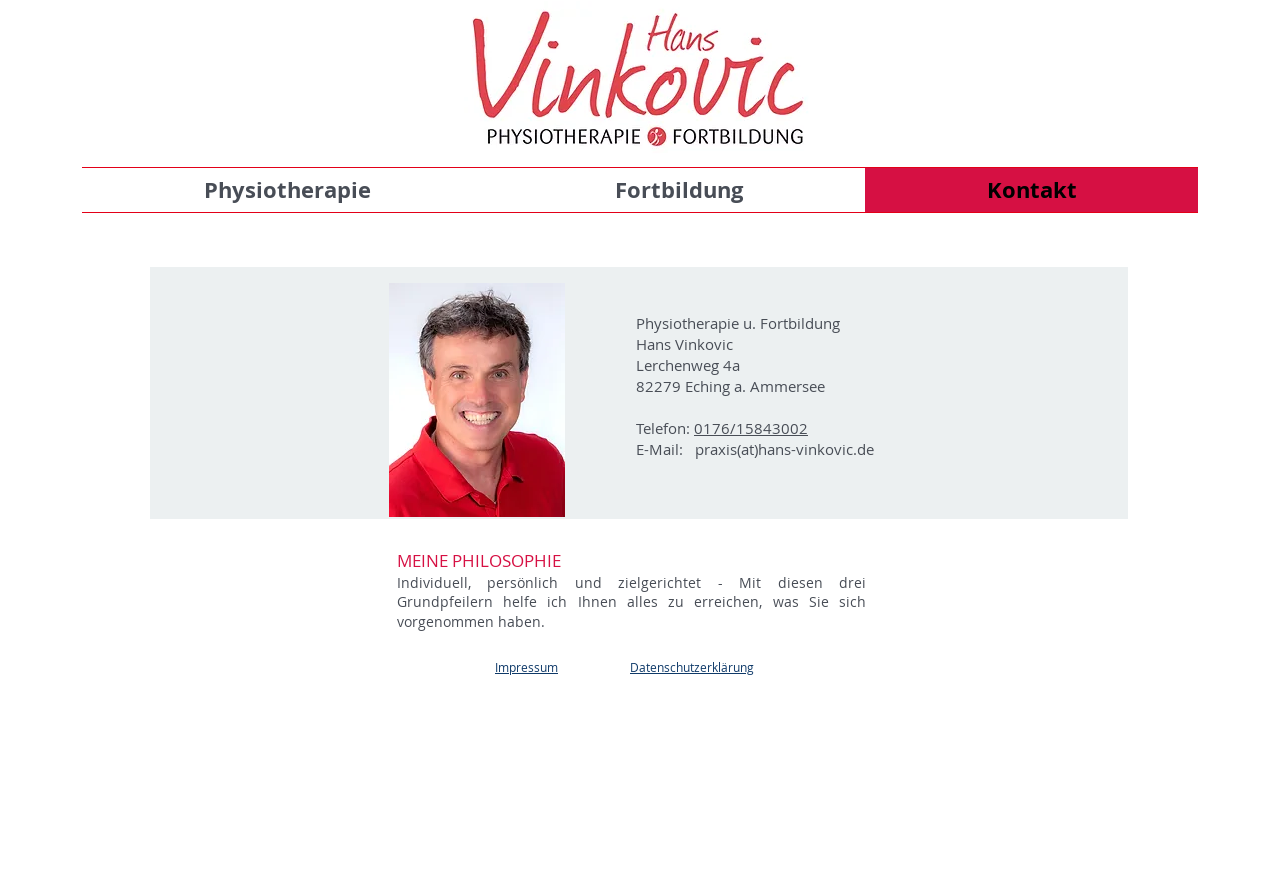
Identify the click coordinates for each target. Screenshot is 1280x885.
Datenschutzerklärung (692, 667)
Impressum (526, 667)
